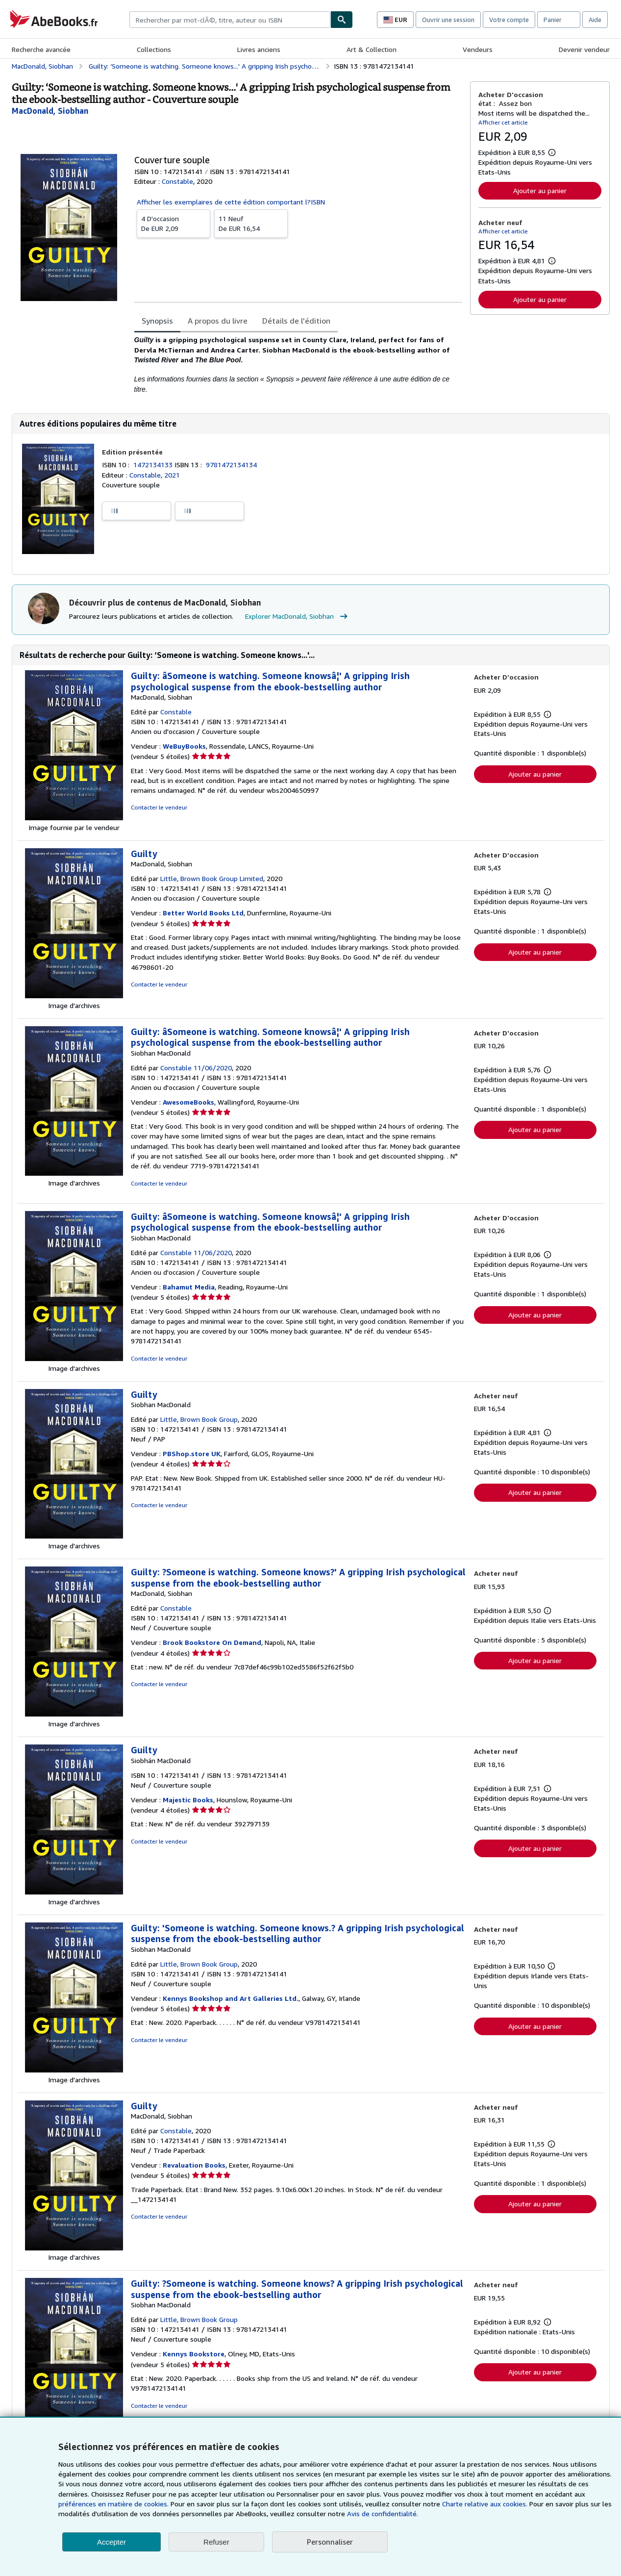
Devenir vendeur (584, 49)
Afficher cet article (503, 122)
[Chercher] (341, 19)
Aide (595, 20)
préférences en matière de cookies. (113, 2504)
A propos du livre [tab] (218, 321)
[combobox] (229, 19)
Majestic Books (188, 1799)
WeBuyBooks (184, 746)
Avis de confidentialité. (382, 2513)
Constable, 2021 (154, 475)
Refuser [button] (216, 2542)
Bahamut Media (189, 1287)
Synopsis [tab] (157, 321)
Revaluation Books (194, 2165)
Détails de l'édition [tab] (296, 321)
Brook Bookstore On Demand (212, 1642)
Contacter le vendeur (159, 807)
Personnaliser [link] (330, 2541)
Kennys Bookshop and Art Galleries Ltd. (230, 1998)
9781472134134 (231, 464)
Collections (154, 49)
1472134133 (153, 464)
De (173, 223)
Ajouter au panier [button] (540, 190)
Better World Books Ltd (203, 913)
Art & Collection (372, 49)
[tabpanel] (298, 364)
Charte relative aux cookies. (485, 2504)
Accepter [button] (111, 2542)
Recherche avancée (41, 49)
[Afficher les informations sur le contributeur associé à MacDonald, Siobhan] (50, 111)
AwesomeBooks (188, 1102)
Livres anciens (258, 49)
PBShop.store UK (192, 1453)
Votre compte (509, 20)
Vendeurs (478, 49)
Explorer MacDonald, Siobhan (297, 616)
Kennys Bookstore (193, 2353)
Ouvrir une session (448, 20)
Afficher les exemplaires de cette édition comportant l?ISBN (231, 202)
